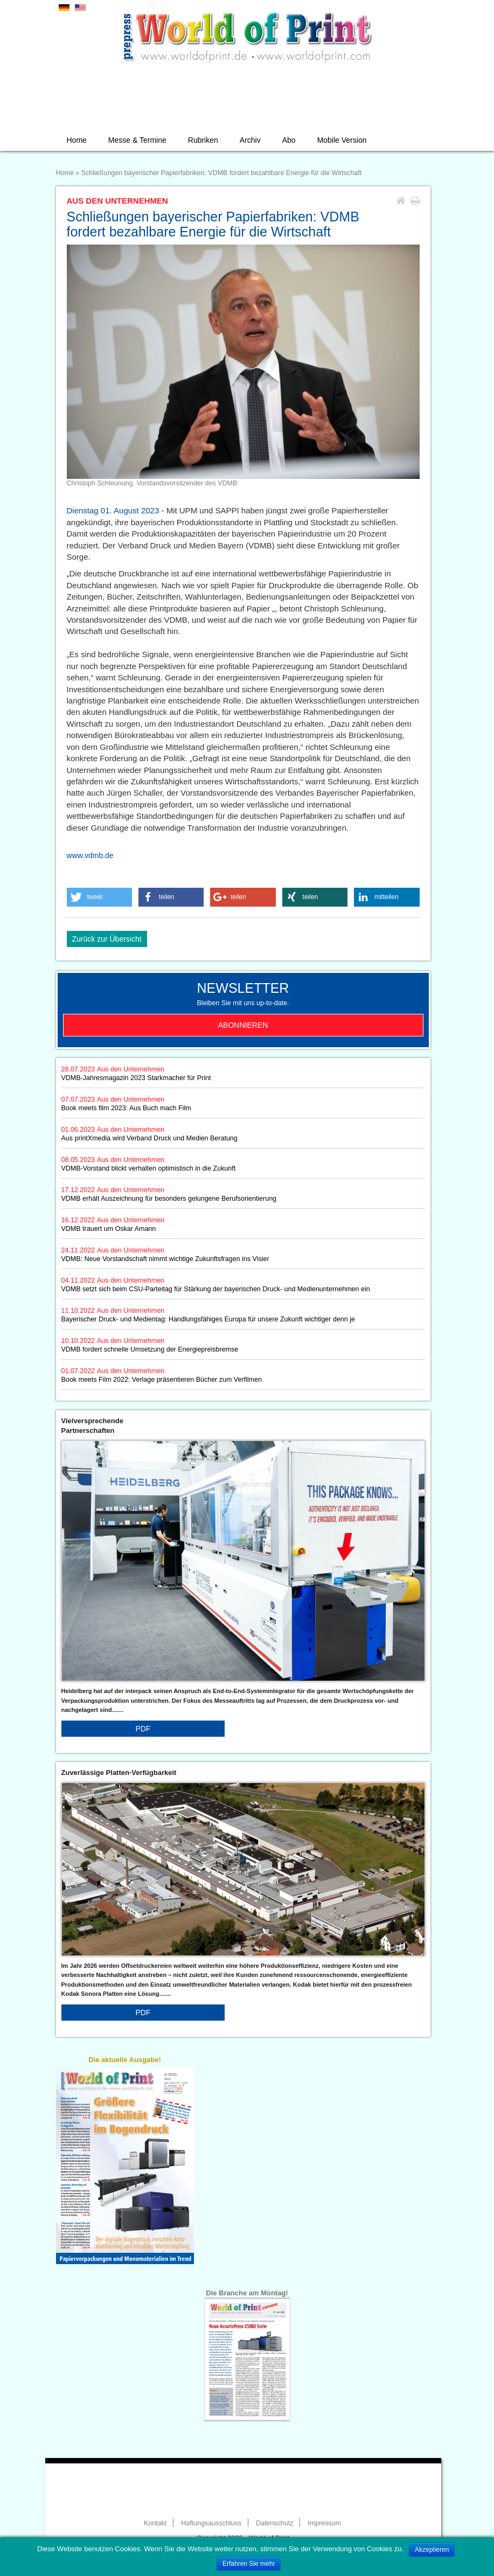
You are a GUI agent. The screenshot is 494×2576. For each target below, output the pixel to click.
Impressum (324, 2523)
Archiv (250, 140)
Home (77, 140)
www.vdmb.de (90, 855)
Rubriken (203, 140)
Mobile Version (342, 140)
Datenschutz (274, 2523)
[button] (100, 897)
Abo (289, 140)
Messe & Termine (137, 140)
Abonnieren (243, 1025)
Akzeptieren (432, 2549)
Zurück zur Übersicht (107, 939)
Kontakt (155, 2523)
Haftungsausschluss (211, 2523)
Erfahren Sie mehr (248, 2563)
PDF (142, 1728)
